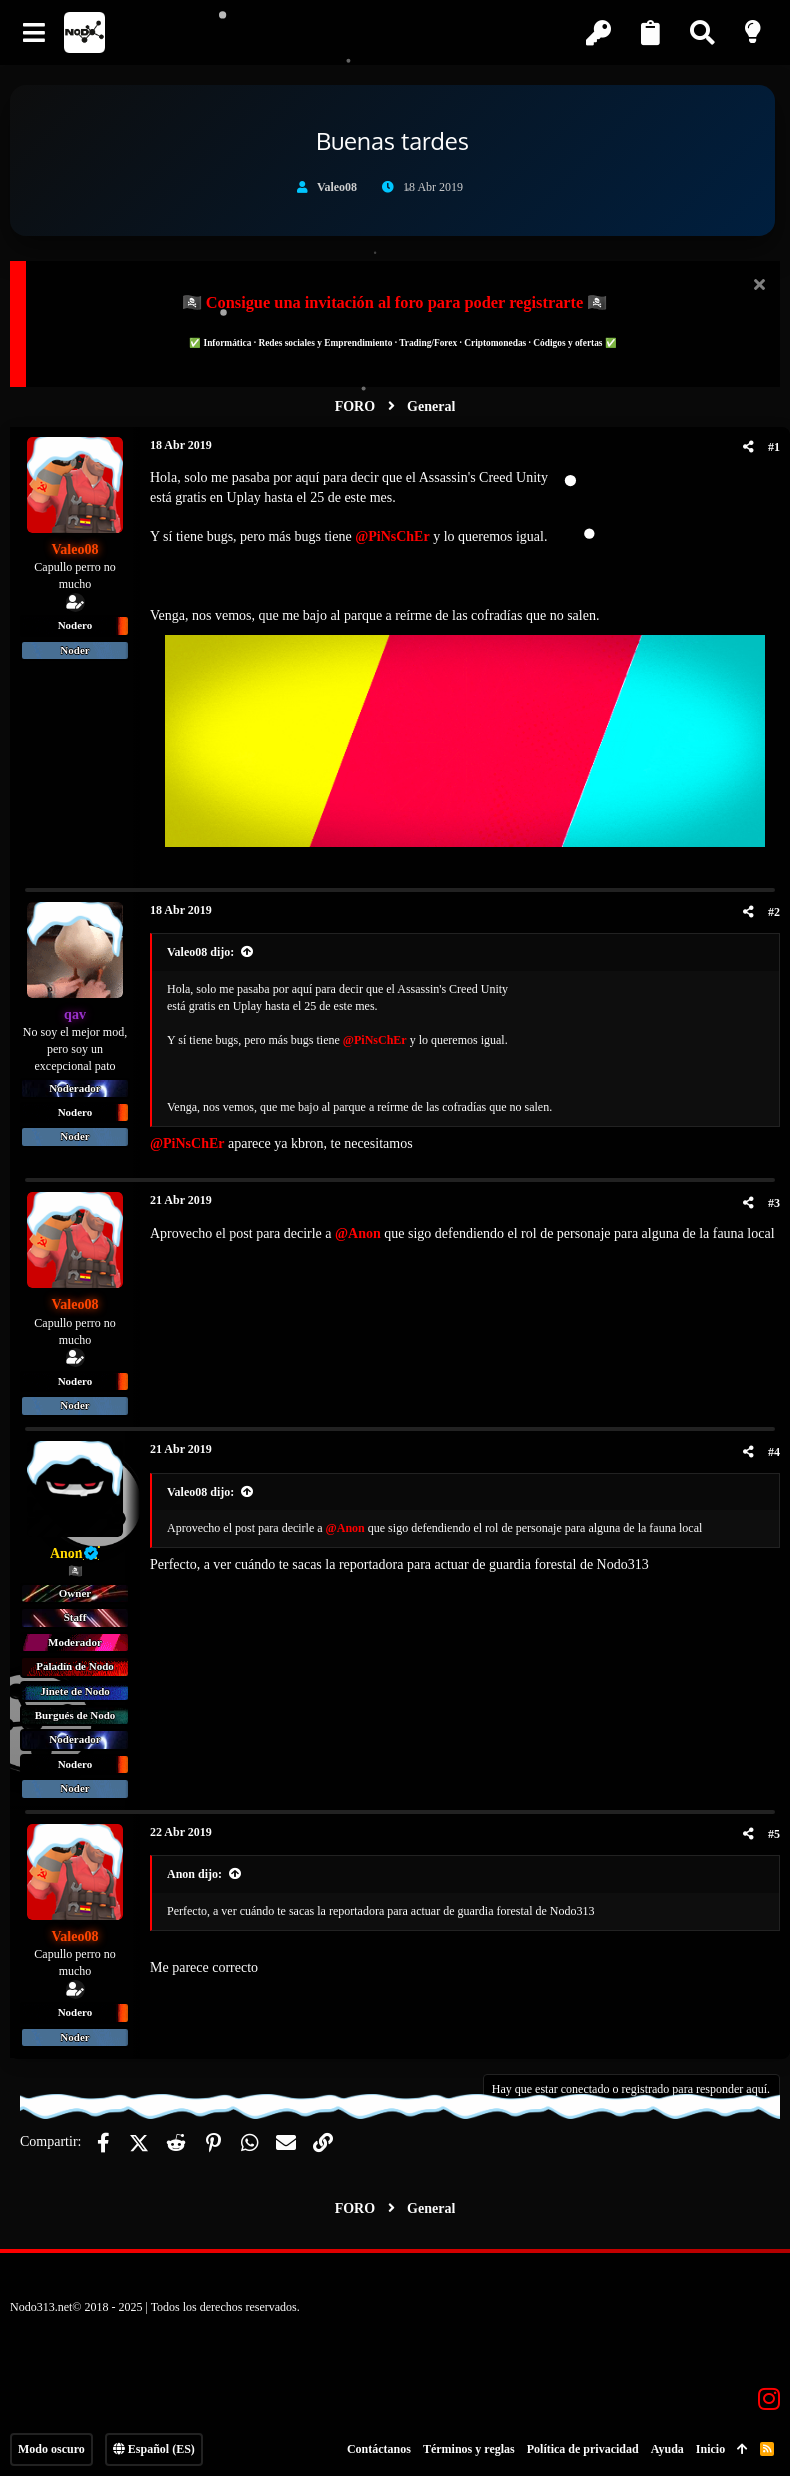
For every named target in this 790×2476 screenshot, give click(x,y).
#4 (774, 1452)
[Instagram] (769, 2399)
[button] (34, 32)
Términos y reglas (469, 2449)
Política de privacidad (583, 2449)
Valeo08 (337, 187)
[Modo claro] (755, 32)
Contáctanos (379, 2449)
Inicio (710, 2449)
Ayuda (667, 2449)
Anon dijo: (194, 1874)
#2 (774, 912)
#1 (774, 447)
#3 (774, 1203)
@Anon (358, 1233)
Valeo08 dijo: (200, 952)
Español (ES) (154, 2449)
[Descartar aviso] (756, 286)
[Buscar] (704, 32)
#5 (774, 1834)
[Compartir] (748, 447)
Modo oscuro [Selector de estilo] (51, 2449)
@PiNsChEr (392, 536)
